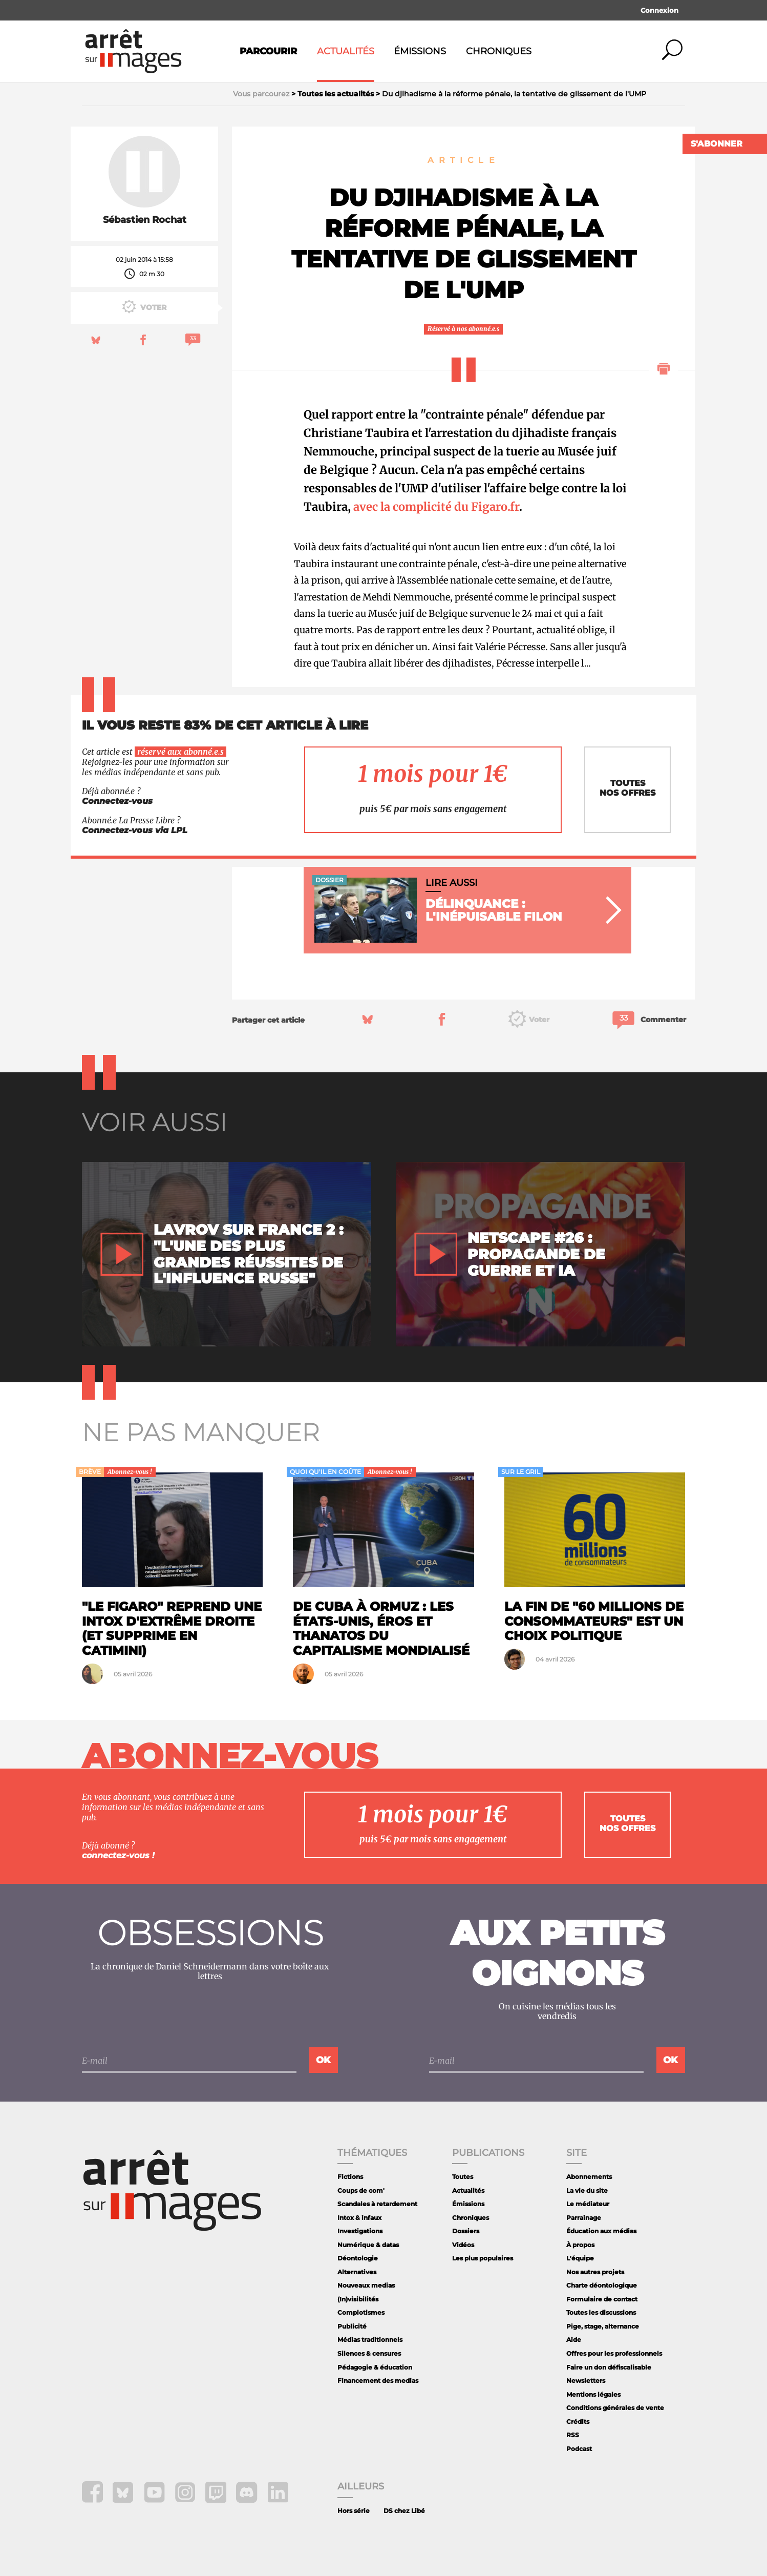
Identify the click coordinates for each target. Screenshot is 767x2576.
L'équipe (580, 2258)
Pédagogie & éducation (374, 2367)
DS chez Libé (404, 2511)
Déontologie (357, 2258)
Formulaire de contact (601, 2299)
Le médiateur (587, 2204)
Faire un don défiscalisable (608, 2367)
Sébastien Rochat (144, 219)
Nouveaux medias (366, 2285)
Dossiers (465, 2231)
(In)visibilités (357, 2299)
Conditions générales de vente (615, 2408)
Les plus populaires (482, 2258)
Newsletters (585, 2380)
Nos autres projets (595, 2272)
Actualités (345, 51)
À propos (580, 2245)
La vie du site (587, 2190)
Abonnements (589, 2176)
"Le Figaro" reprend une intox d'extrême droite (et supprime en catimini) (172, 1628)
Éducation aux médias (601, 2231)
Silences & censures (369, 2353)
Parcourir (268, 51)
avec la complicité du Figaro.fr (436, 507)
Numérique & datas (368, 2245)
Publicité (352, 2326)
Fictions (350, 2176)
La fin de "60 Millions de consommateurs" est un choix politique (594, 1621)
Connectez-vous (117, 801)
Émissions (420, 51)
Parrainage (583, 2217)
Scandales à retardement (377, 2204)
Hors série (353, 2511)
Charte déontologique (601, 2285)
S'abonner (716, 144)
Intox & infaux (359, 2217)
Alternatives (356, 2272)
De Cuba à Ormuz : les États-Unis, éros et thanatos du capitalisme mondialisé (381, 1628)
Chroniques (498, 51)
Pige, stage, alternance (602, 2326)
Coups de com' (361, 2190)
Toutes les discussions (601, 2312)
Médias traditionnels (369, 2339)
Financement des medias (377, 2380)
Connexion (659, 10)
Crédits (577, 2421)
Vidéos (463, 2245)
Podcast (579, 2449)
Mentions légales (593, 2394)
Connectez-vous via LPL (134, 830)
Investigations (359, 2231)
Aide (573, 2339)
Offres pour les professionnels (614, 2353)
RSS (572, 2435)
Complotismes (361, 2312)
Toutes (462, 2176)
